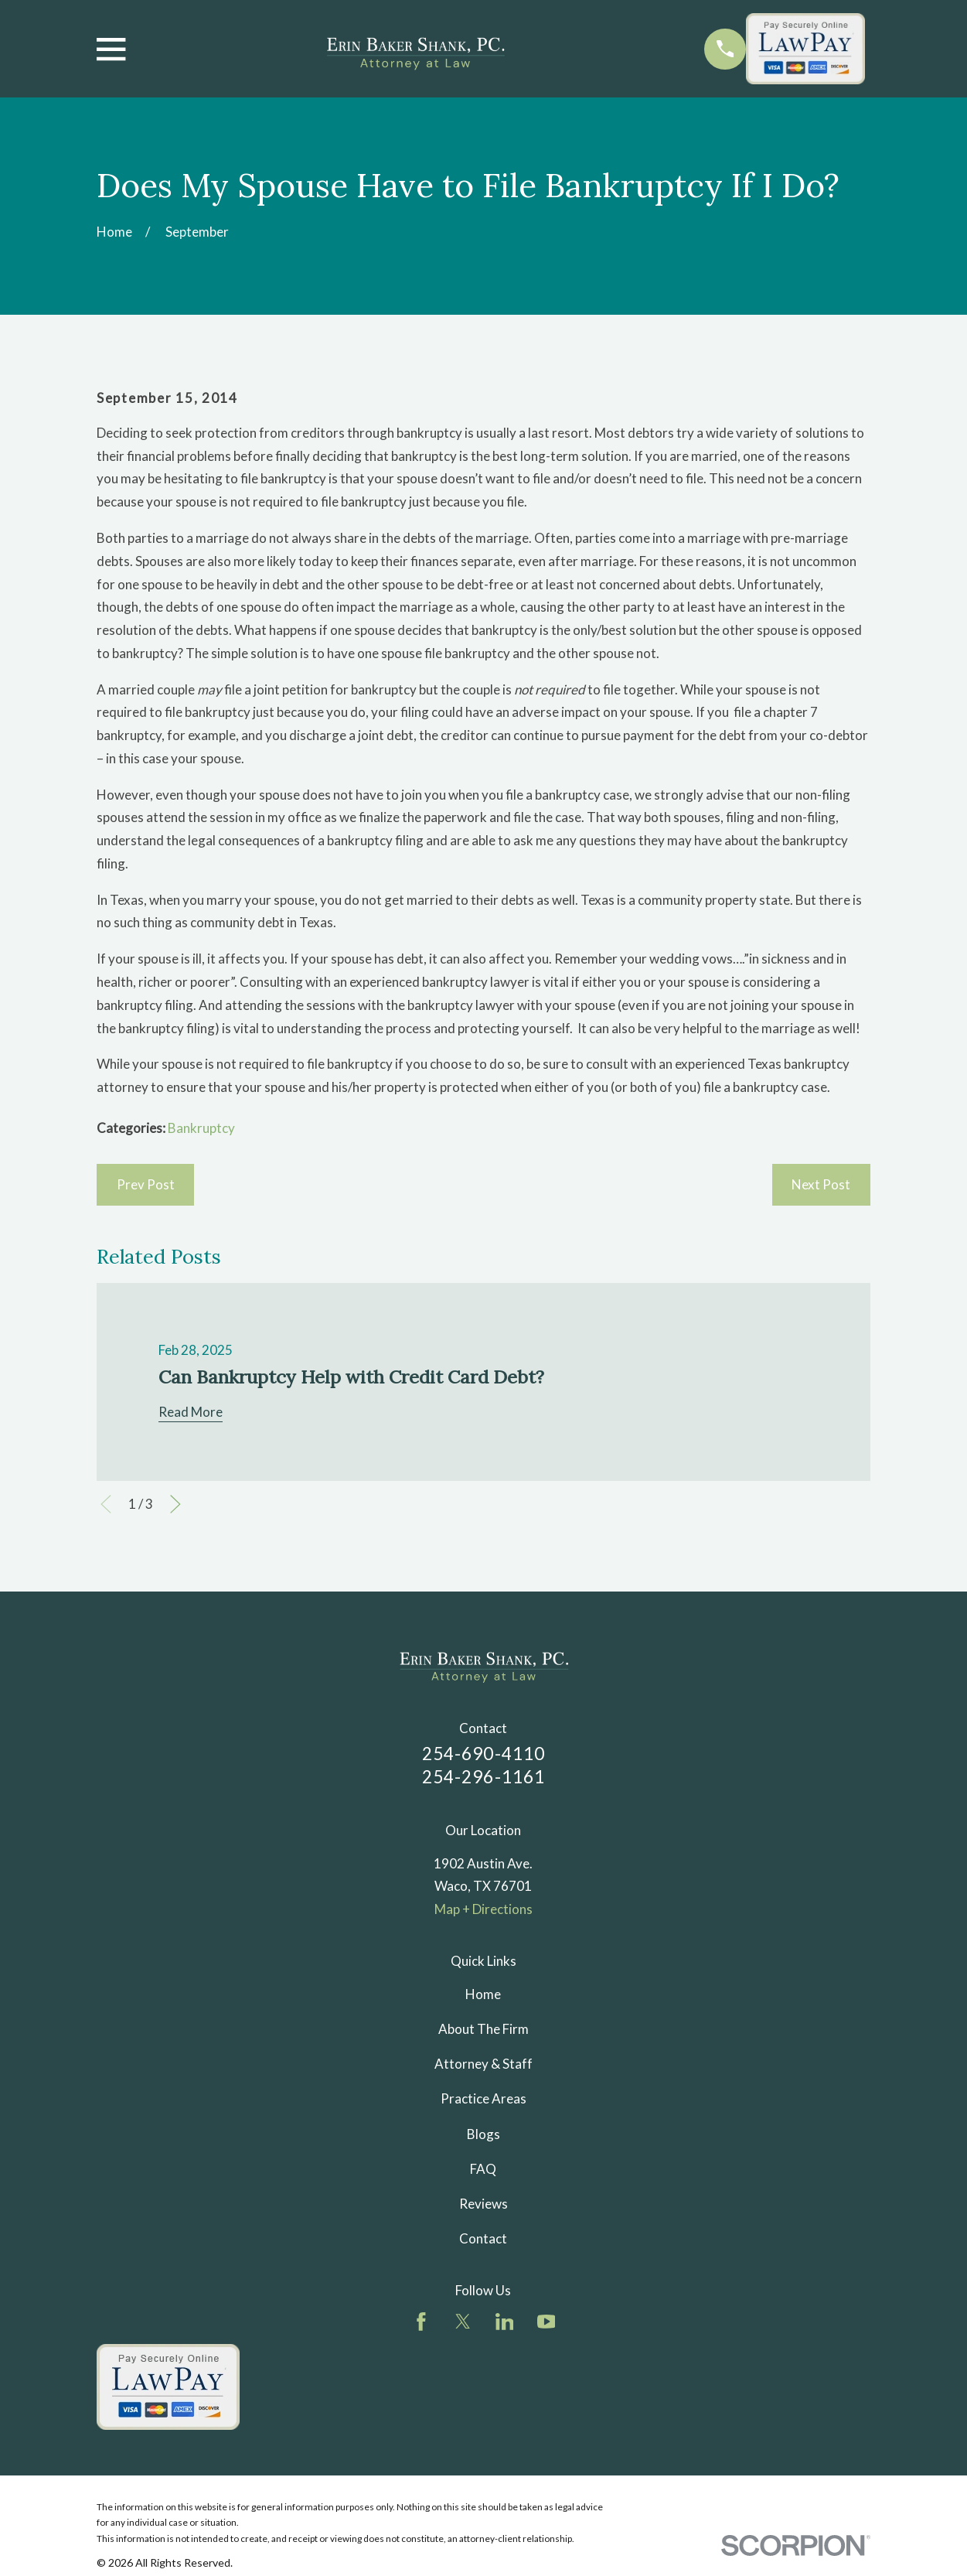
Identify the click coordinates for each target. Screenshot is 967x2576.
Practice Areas (483, 2098)
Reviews (483, 2204)
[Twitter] (463, 2321)
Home (483, 1994)
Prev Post (146, 1184)
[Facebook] (421, 2321)
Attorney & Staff (483, 2064)
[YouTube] (546, 2321)
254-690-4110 (484, 1753)
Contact (483, 2238)
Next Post (821, 1184)
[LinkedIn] (504, 2321)
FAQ (483, 2169)
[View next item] (175, 1504)
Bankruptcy (201, 1128)
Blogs (483, 2134)
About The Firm (483, 2029)
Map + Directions (483, 1909)
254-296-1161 (484, 1776)
